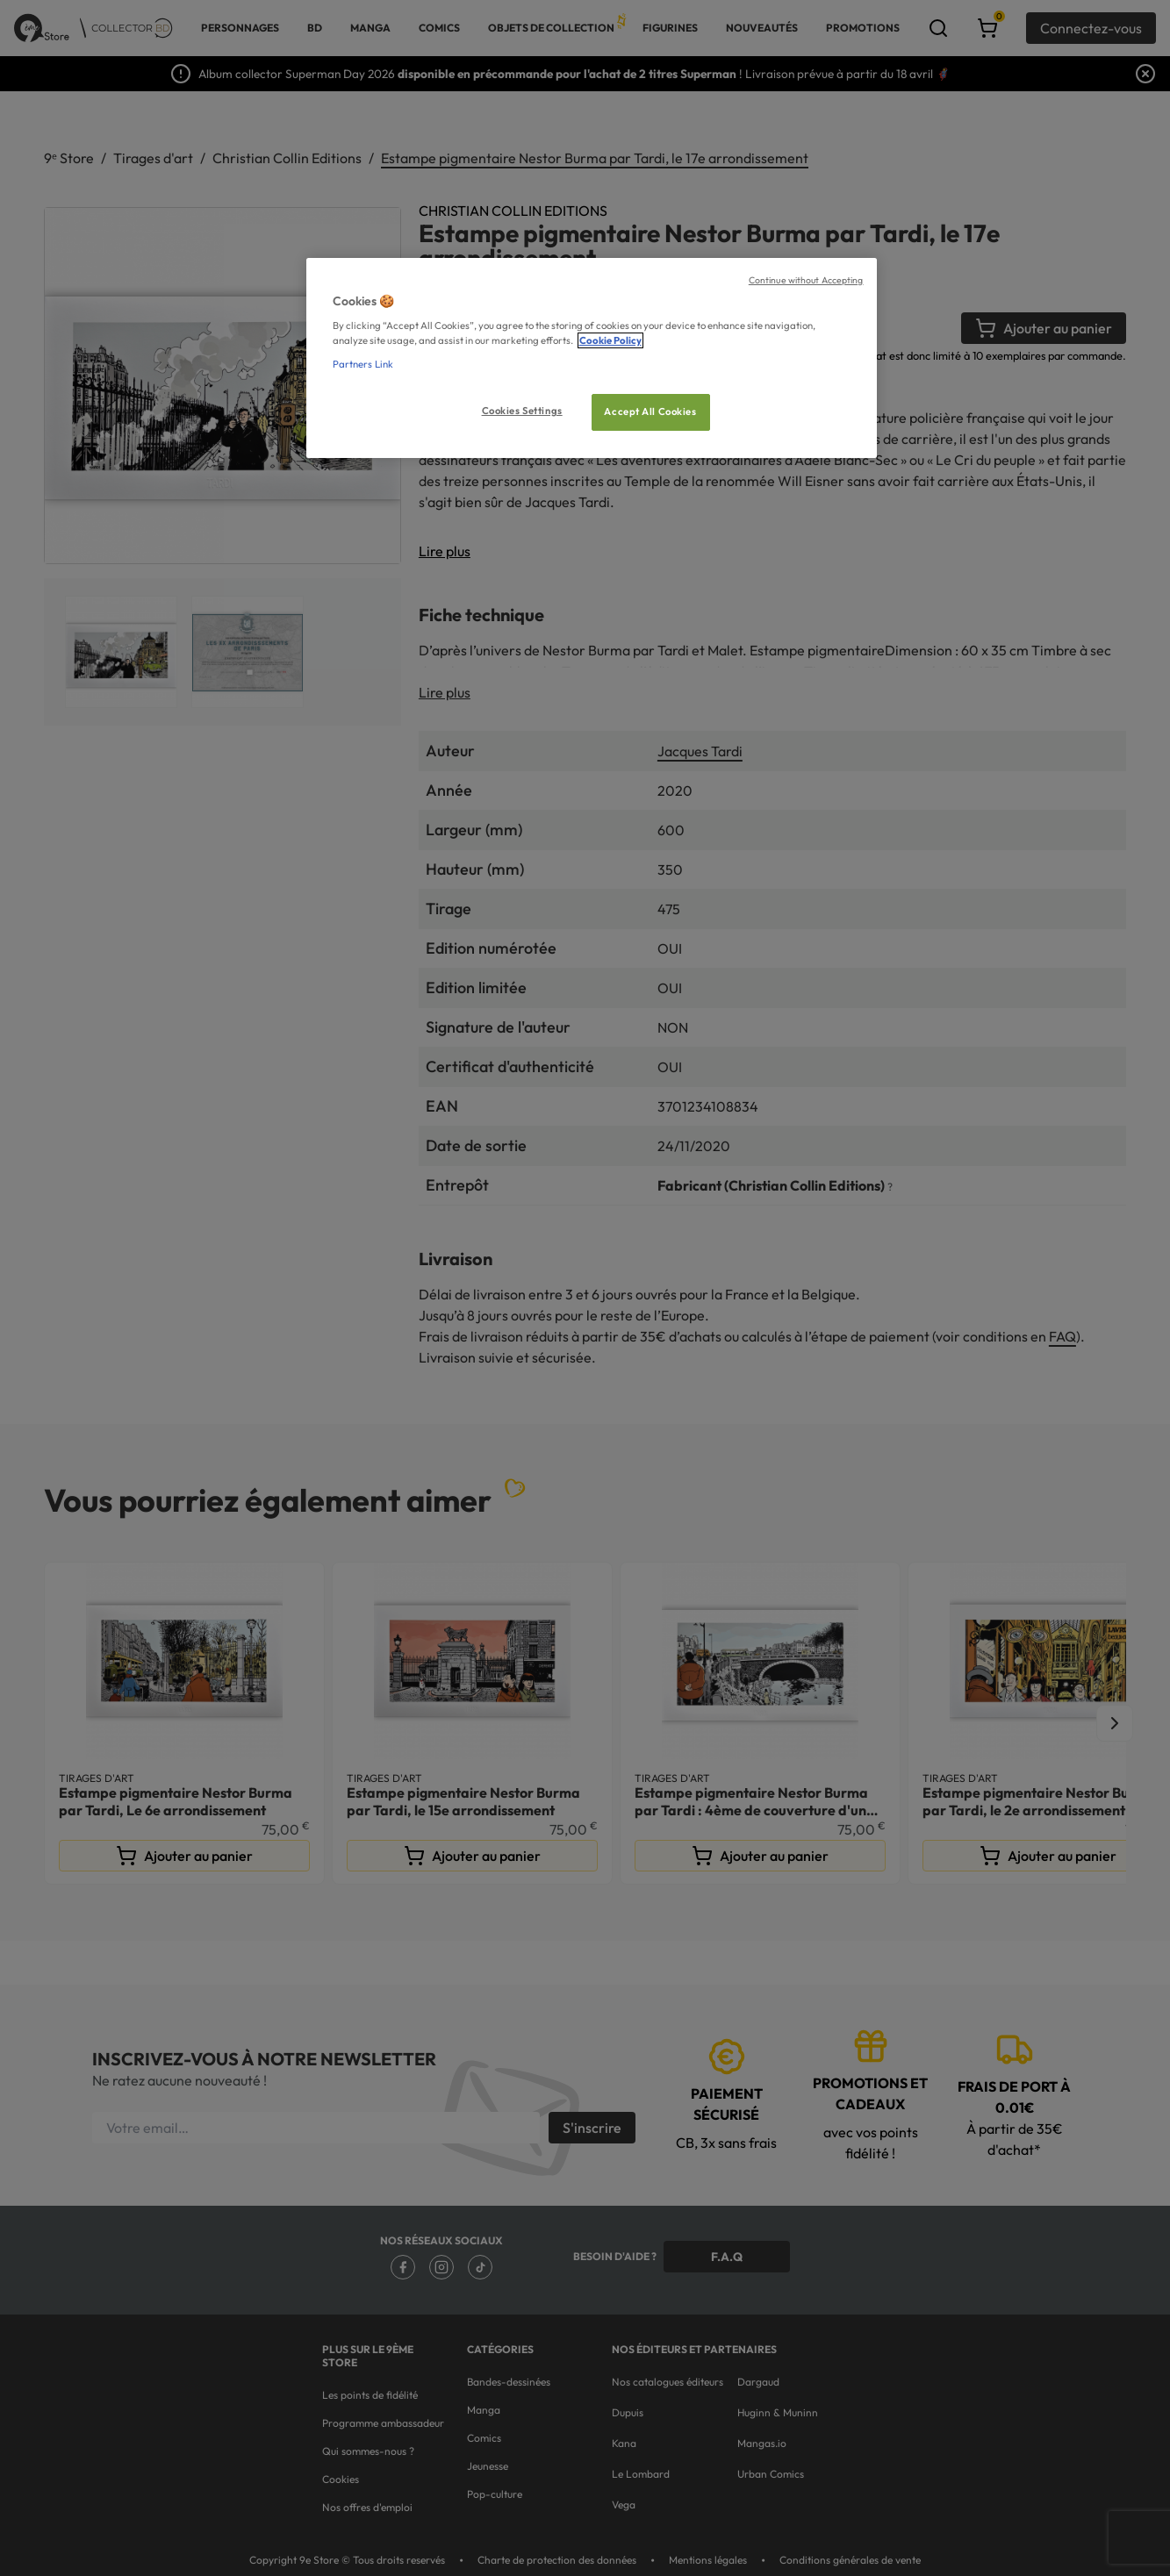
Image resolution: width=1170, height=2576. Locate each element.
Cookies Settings (522, 410)
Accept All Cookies (650, 411)
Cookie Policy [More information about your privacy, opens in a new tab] (610, 340)
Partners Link (363, 364)
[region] (591, 358)
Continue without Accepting (806, 280)
